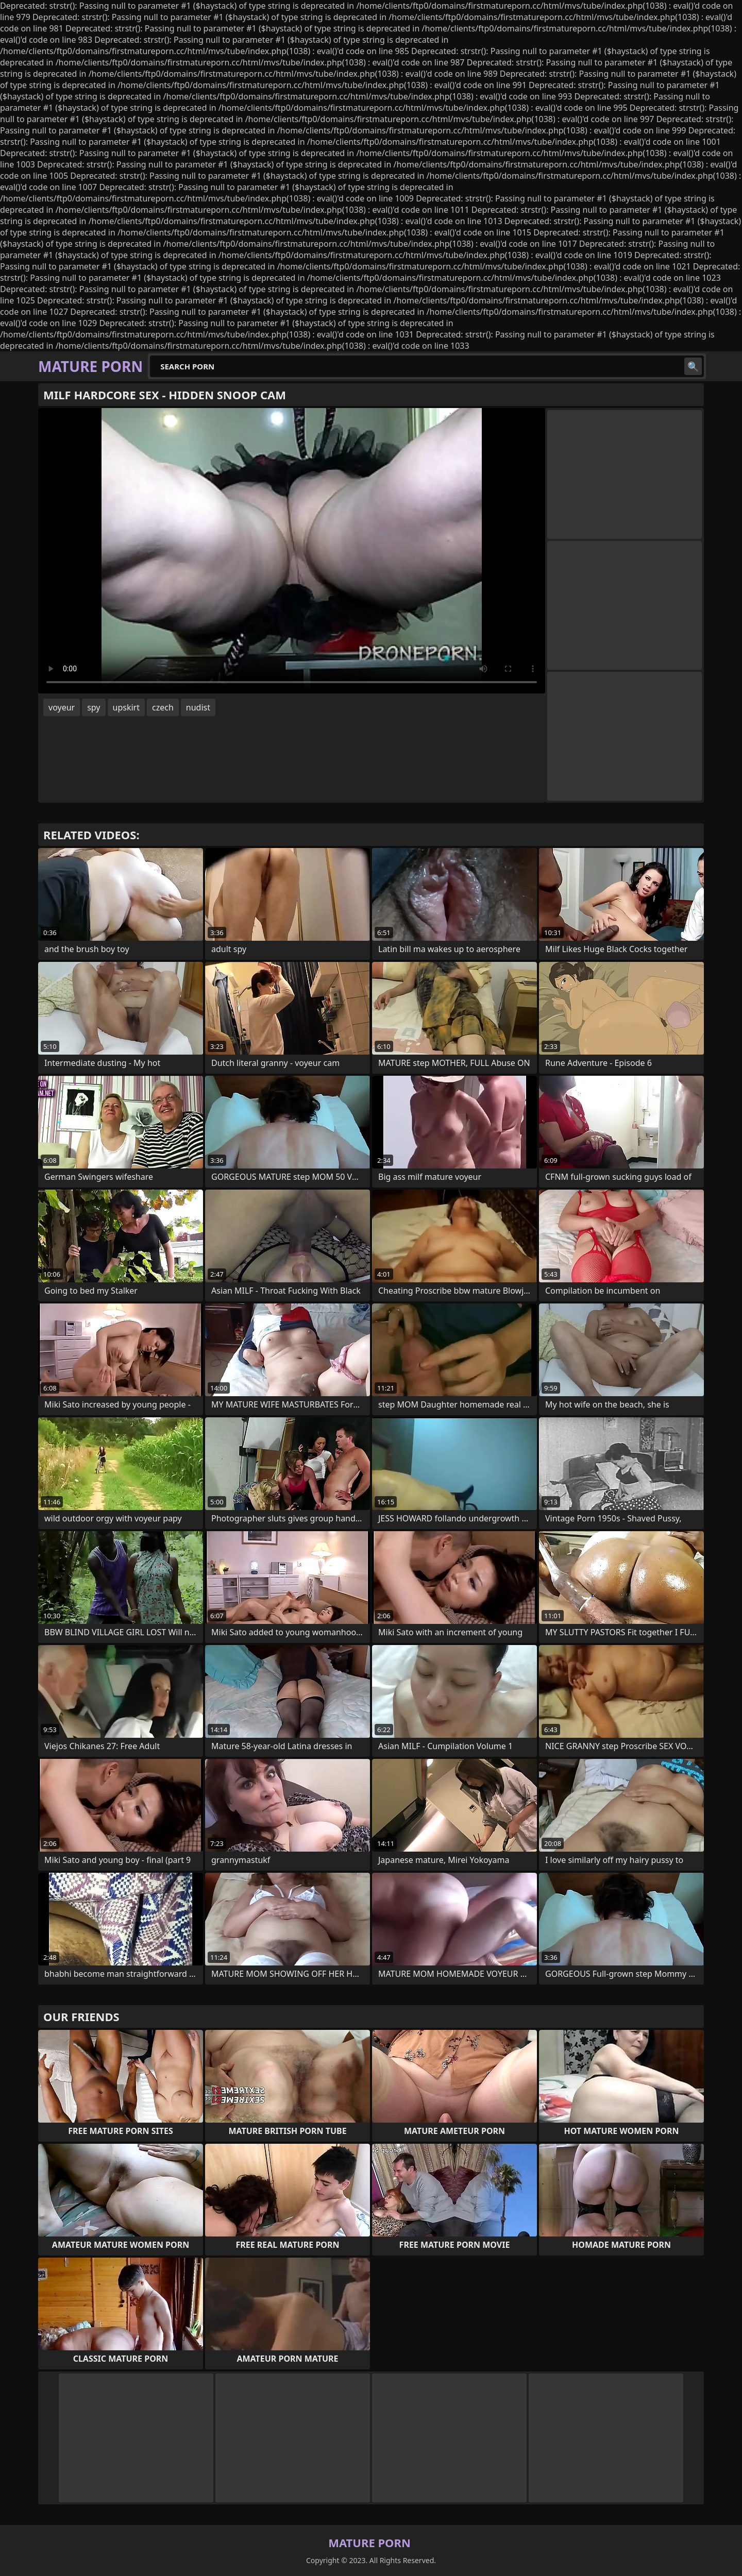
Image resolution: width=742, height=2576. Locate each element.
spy (93, 707)
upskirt (126, 707)
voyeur (61, 707)
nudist (198, 707)
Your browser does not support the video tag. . (291, 550)
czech (163, 707)
